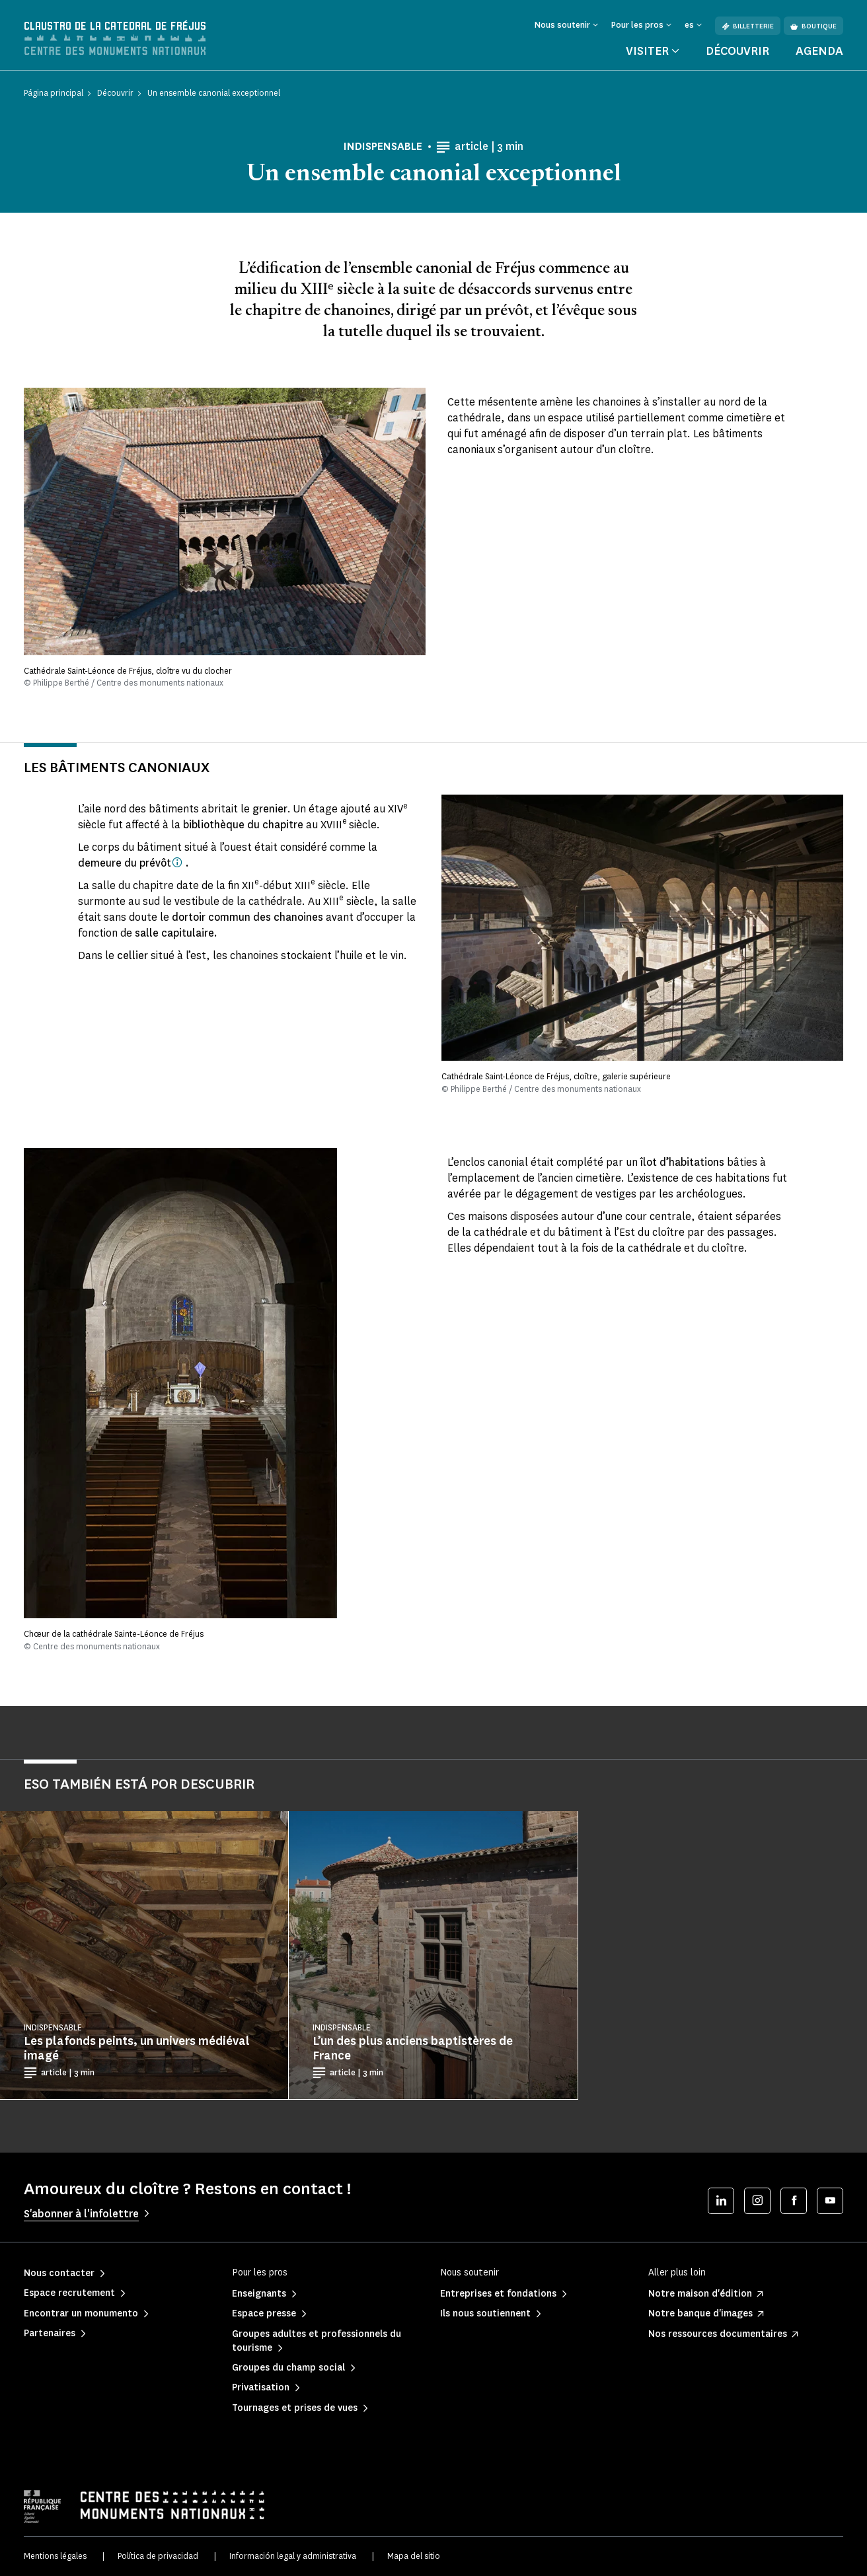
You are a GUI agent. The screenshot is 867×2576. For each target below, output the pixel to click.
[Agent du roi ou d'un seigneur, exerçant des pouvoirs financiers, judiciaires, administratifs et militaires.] (177, 863)
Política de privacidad (158, 2556)
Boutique (813, 26)
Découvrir (737, 51)
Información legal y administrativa (292, 2556)
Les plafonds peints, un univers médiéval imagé (137, 2049)
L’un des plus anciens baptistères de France (413, 2049)
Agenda (819, 51)
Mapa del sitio (413, 2556)
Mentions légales (55, 2556)
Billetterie (748, 26)
